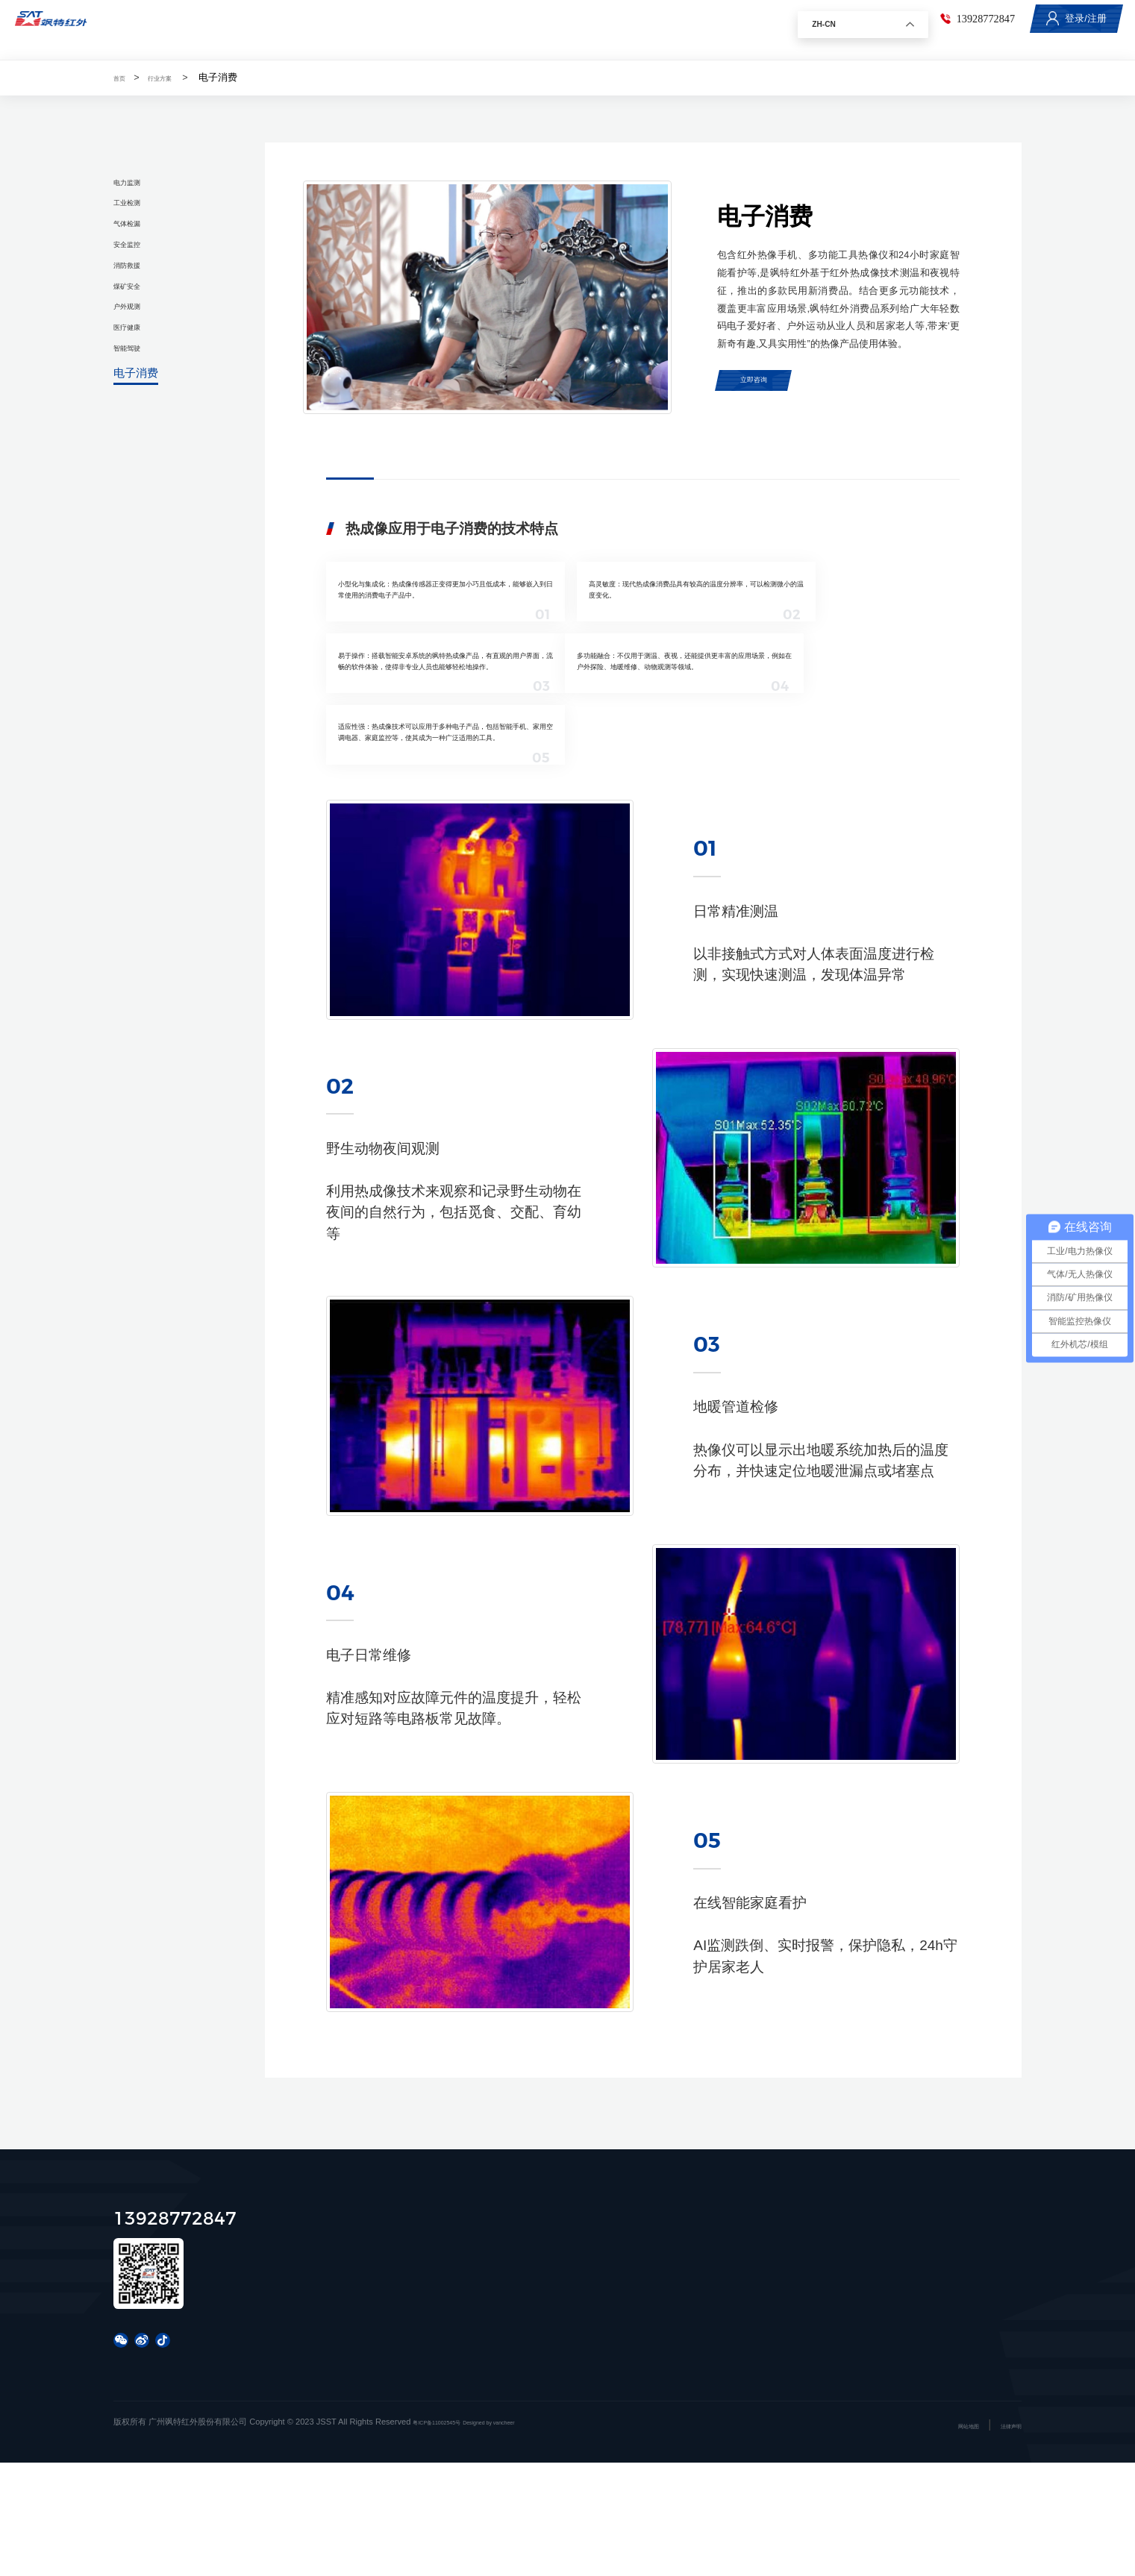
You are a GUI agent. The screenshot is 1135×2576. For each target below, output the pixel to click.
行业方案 (421, 29)
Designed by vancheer (531, 2534)
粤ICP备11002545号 (450, 2534)
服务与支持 (503, 29)
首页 (276, 29)
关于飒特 (663, 29)
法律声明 (1005, 2538)
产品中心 (343, 29)
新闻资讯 (586, 29)
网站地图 (950, 2538)
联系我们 (740, 29)
